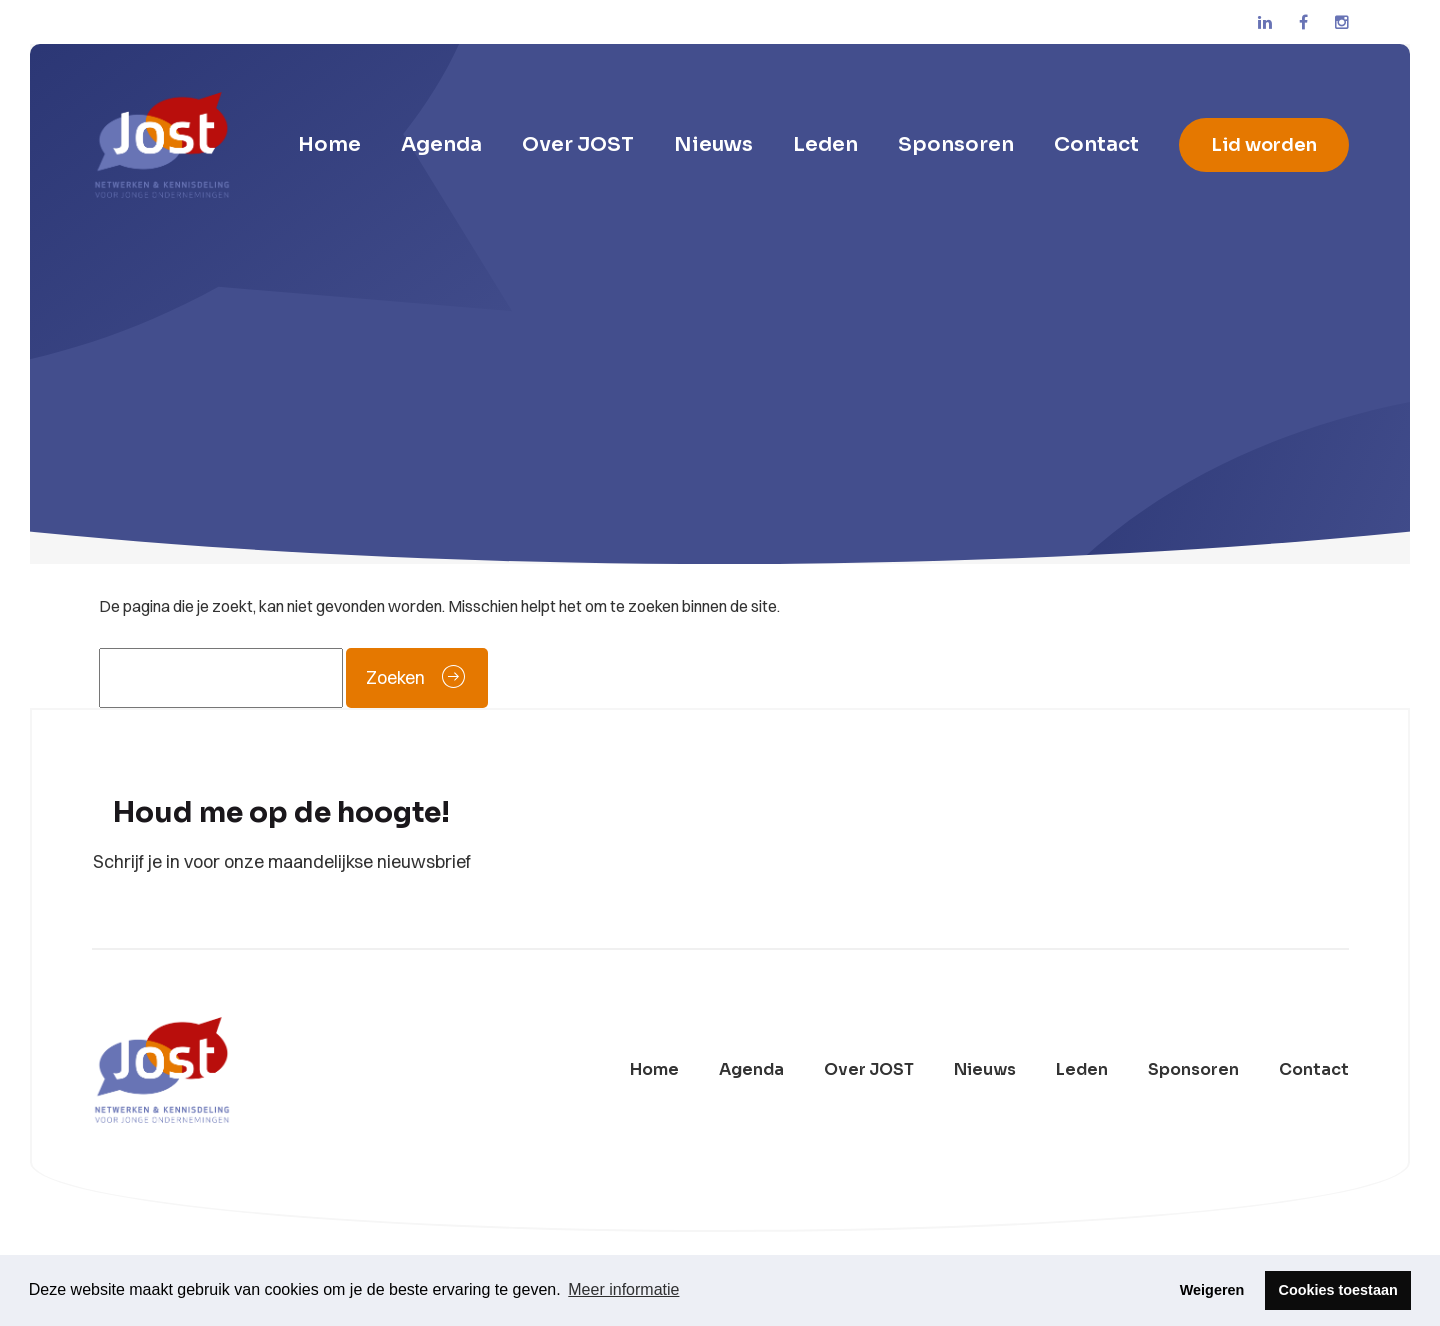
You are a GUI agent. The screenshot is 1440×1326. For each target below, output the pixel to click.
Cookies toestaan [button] (1338, 1290)
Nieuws (713, 144)
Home (329, 144)
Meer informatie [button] (623, 1289)
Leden (825, 144)
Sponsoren (956, 144)
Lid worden (1264, 145)
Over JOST (578, 144)
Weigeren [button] (1212, 1290)
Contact (1096, 144)
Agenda (441, 144)
